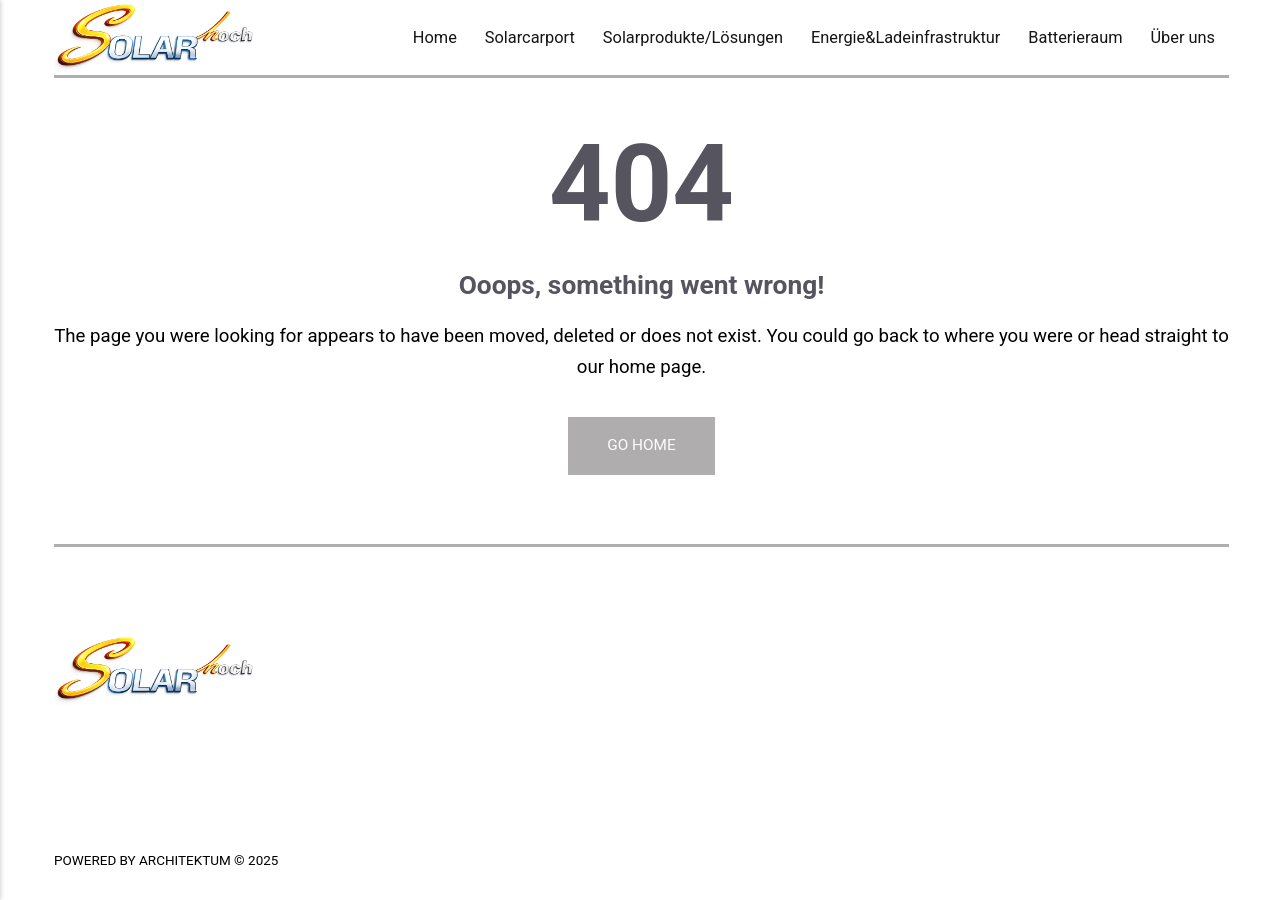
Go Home (641, 445)
